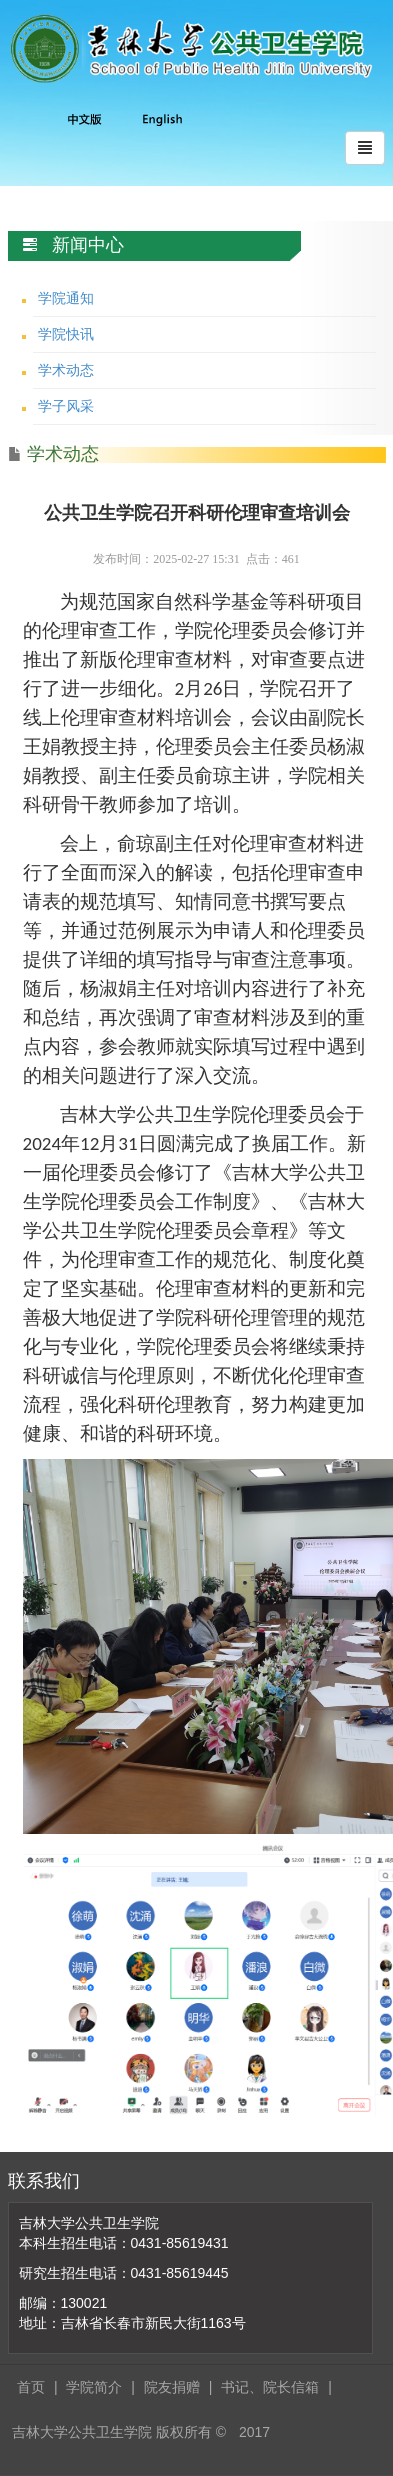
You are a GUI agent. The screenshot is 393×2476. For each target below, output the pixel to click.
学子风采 (66, 406)
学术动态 (66, 370)
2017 (254, 2432)
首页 (31, 2387)
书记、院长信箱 (270, 2387)
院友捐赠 (172, 2387)
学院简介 (94, 2387)
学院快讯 (66, 334)
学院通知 (66, 298)
